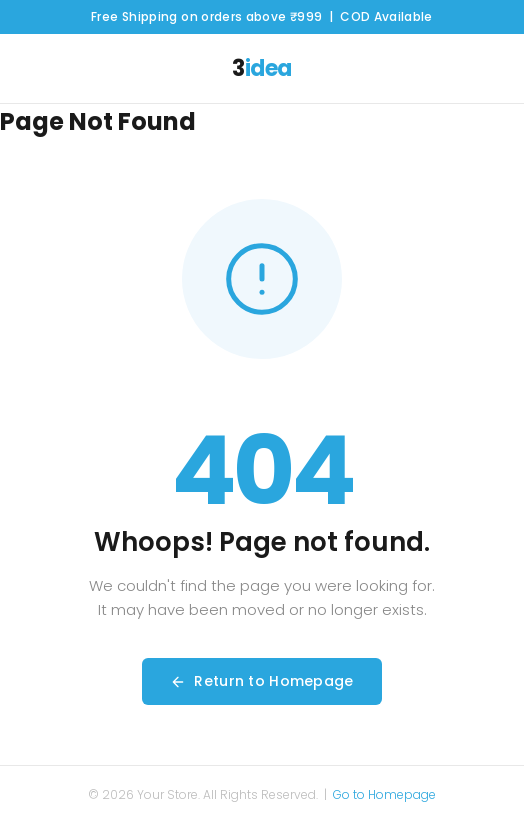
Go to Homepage (384, 794)
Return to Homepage (261, 681)
